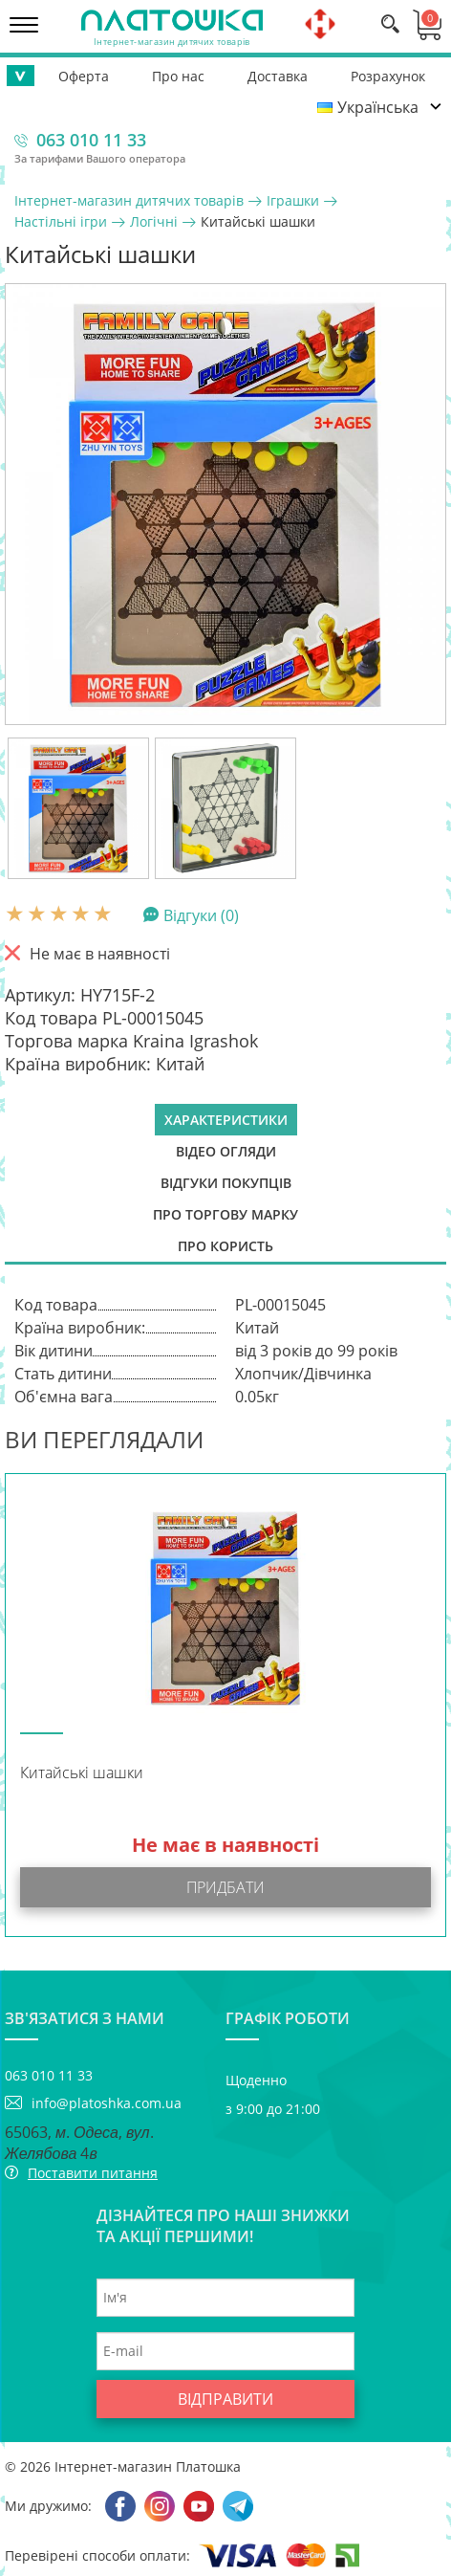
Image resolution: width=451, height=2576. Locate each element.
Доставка (277, 76)
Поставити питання (93, 2173)
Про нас (178, 76)
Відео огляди (226, 1151)
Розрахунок (388, 76)
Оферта (83, 76)
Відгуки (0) (201, 914)
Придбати (225, 1887)
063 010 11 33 (91, 139)
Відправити (225, 2399)
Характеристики (226, 1120)
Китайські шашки (81, 1773)
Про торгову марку (225, 1214)
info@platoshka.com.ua (107, 2103)
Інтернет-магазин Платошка (147, 2466)
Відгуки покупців (226, 1183)
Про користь (225, 1246)
